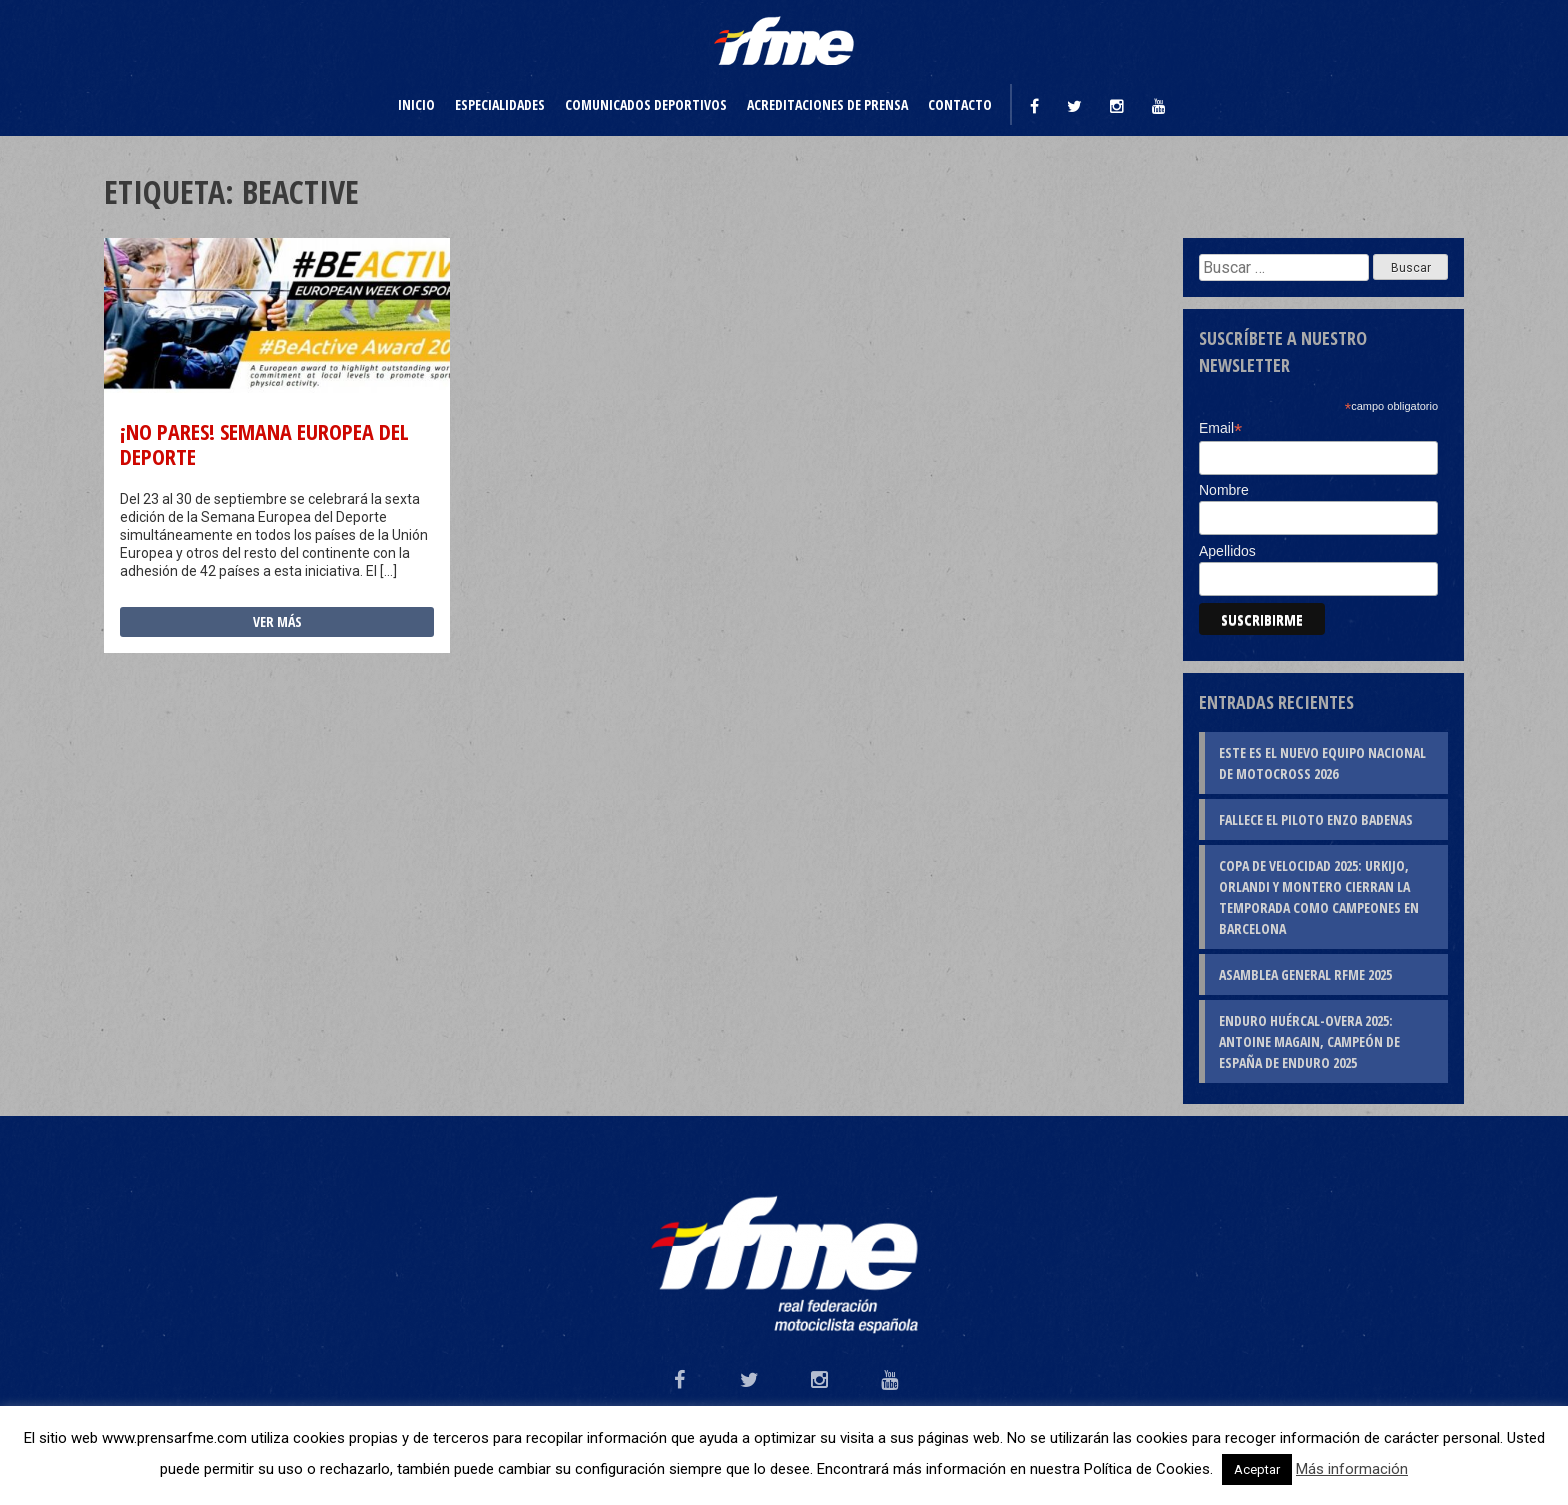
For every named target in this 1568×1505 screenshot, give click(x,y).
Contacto (960, 104)
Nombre (1224, 490)
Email (1220, 428)
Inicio (416, 104)
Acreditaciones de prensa (827, 104)
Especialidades (500, 104)
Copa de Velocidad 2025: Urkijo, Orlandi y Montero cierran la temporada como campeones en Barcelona (1319, 897)
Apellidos (1227, 551)
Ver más (277, 621)
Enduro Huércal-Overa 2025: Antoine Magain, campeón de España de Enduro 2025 (1309, 1041)
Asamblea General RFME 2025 (1305, 974)
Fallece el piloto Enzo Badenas (1316, 819)
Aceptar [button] (1257, 1469)
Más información (1352, 1469)
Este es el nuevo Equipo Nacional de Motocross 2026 (1322, 763)
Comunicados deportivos (646, 104)
